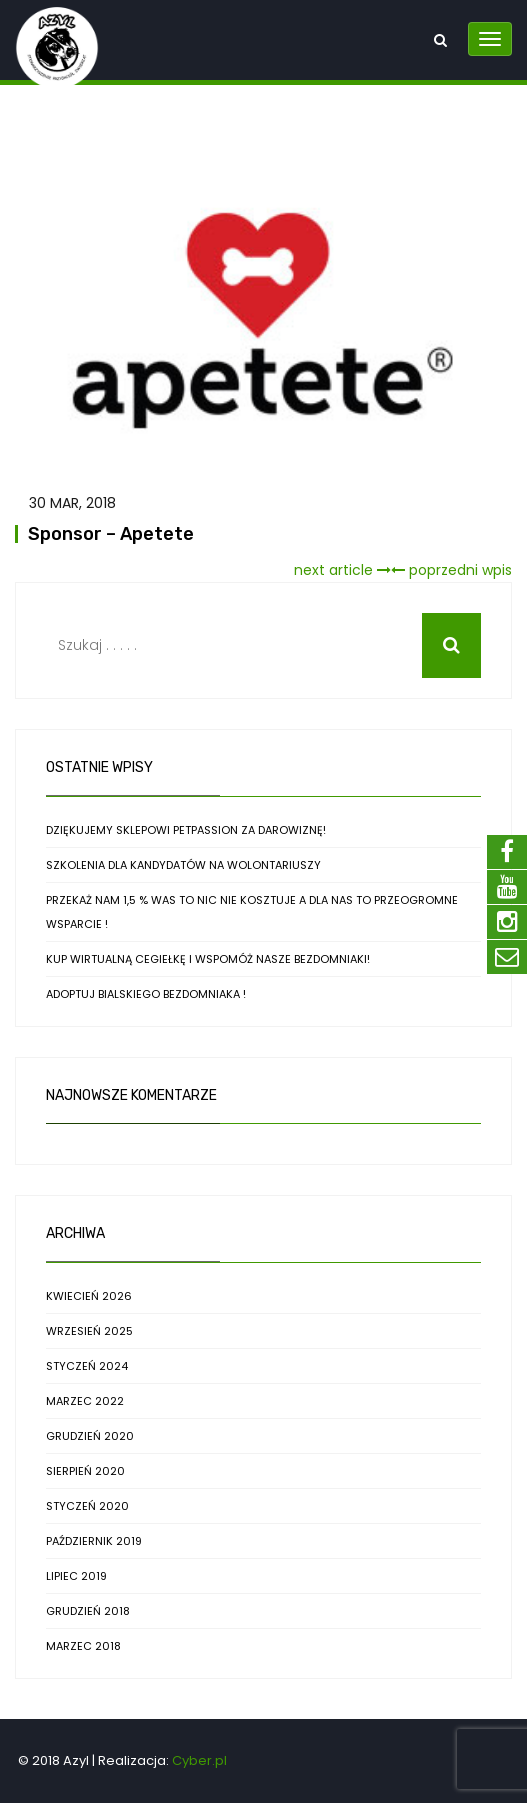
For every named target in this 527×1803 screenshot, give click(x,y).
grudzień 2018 (88, 1611)
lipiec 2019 (76, 1576)
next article (342, 570)
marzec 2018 (83, 1646)
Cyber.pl (199, 1760)
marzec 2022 (85, 1401)
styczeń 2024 (87, 1366)
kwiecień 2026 (89, 1296)
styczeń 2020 (87, 1506)
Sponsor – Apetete (111, 534)
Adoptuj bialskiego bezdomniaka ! (146, 994)
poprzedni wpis (451, 570)
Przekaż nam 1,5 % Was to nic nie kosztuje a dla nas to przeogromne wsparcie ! (252, 912)
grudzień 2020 (90, 1436)
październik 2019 (94, 1541)
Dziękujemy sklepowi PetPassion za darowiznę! (186, 830)
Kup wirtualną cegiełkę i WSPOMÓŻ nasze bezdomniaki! (208, 959)
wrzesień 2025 (89, 1331)
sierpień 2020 (85, 1471)
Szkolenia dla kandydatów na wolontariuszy (183, 865)
